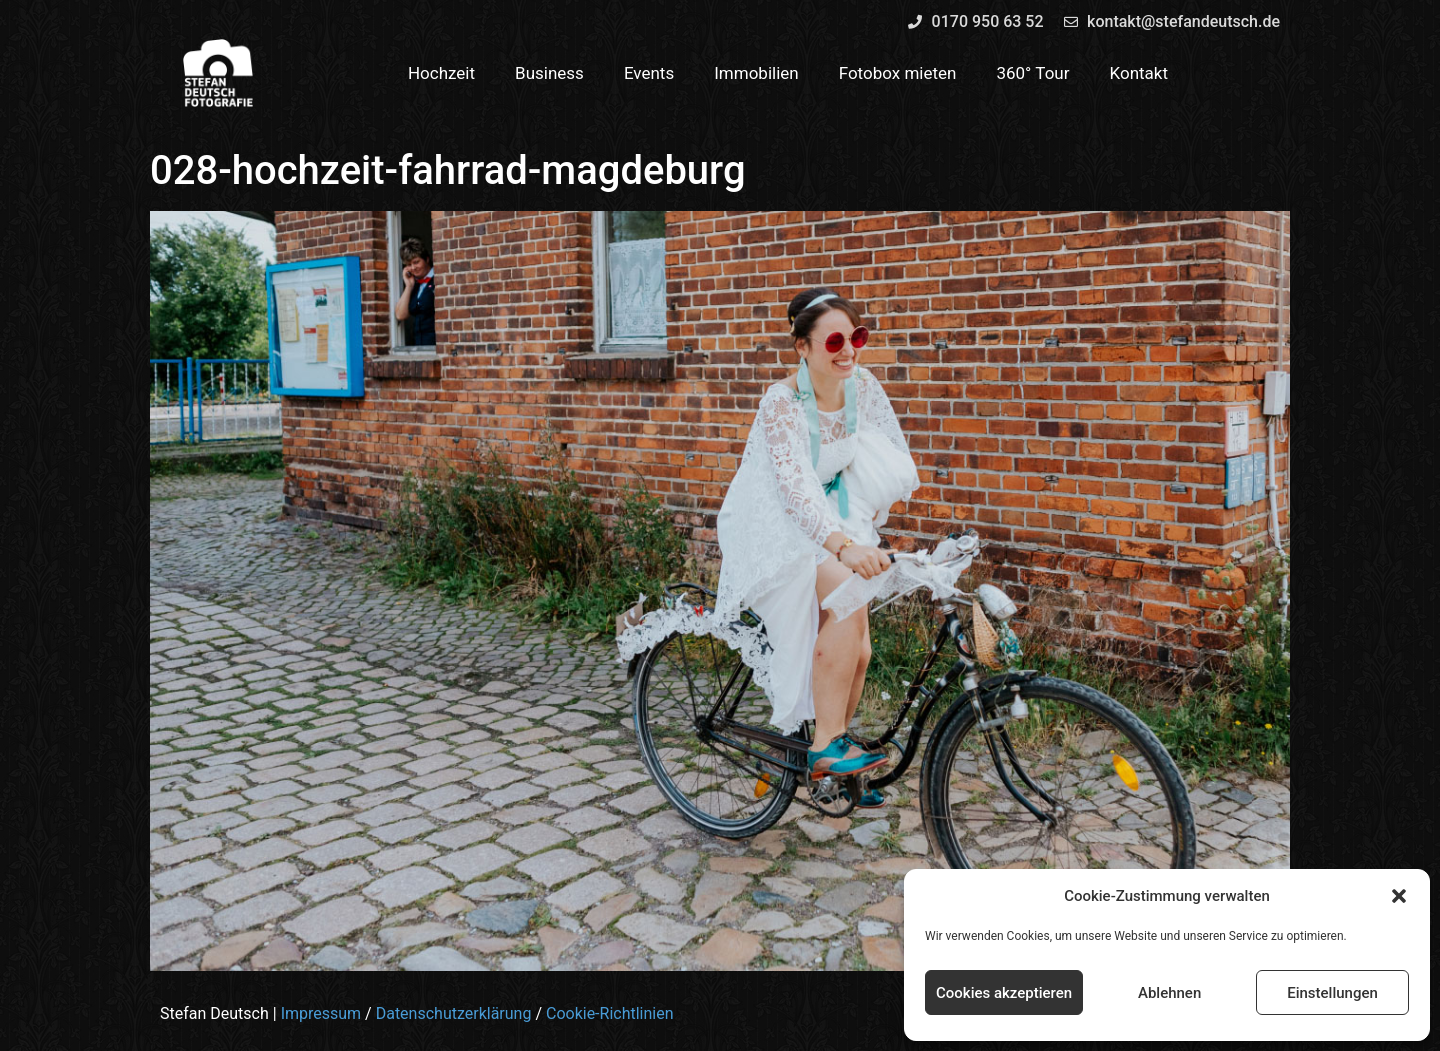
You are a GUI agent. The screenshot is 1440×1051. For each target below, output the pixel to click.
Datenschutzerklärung (454, 1013)
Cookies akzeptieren (1004, 993)
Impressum (321, 1013)
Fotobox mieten (898, 73)
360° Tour (1032, 73)
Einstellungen (1332, 993)
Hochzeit (441, 73)
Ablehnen (1169, 993)
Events (649, 73)
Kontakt (1139, 73)
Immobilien (756, 73)
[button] (1399, 896)
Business (549, 73)
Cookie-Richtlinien (610, 1013)
